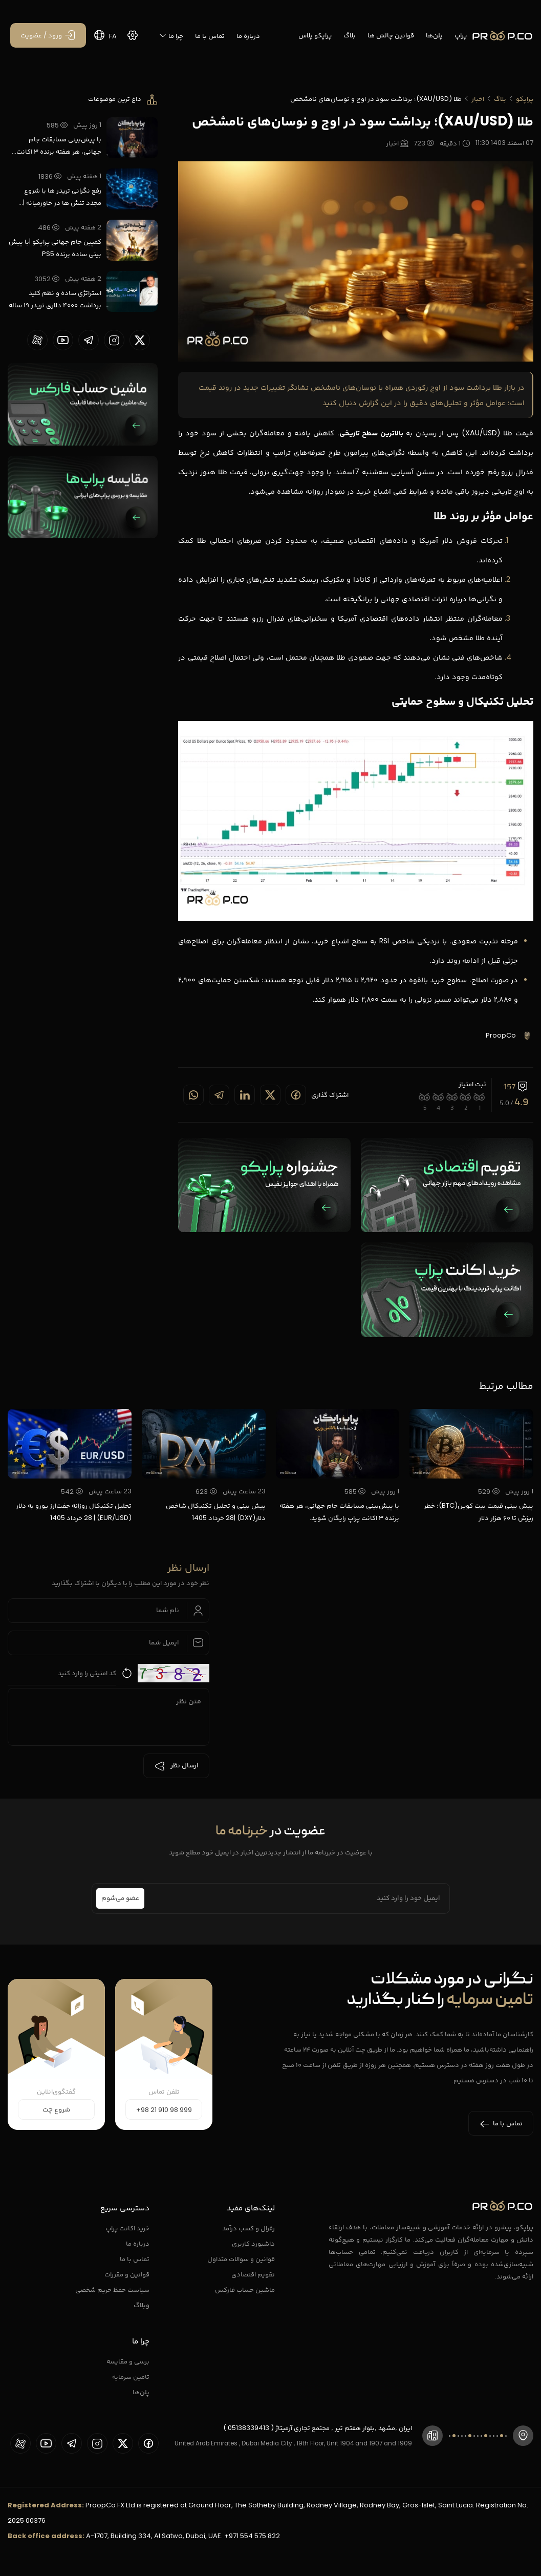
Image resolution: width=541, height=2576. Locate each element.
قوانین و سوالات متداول (241, 2259)
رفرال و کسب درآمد (248, 2228)
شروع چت (56, 2110)
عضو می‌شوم (120, 1898)
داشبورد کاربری (253, 2243)
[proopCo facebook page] (148, 2443)
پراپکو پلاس (315, 35)
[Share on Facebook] (296, 1095)
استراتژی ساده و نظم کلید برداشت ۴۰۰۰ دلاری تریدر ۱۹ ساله (55, 299)
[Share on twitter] (270, 1095)
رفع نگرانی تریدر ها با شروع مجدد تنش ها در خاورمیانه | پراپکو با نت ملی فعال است (62, 197)
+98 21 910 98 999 (164, 2110)
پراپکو (524, 98)
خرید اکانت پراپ (127, 2228)
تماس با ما (210, 35)
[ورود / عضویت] (48, 35)
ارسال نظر (176, 1766)
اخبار (477, 98)
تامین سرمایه (130, 2376)
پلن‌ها (434, 35)
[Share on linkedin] (244, 1095)
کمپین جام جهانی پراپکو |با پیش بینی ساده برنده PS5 (55, 248)
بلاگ (349, 35)
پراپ (461, 35)
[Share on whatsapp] (193, 1095)
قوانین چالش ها (390, 35)
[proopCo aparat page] (37, 340)
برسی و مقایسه (127, 2361)
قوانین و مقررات (126, 2274)
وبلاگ (141, 2305)
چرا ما (171, 35)
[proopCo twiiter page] (139, 340)
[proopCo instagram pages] (114, 340)
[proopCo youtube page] (63, 340)
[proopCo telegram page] (88, 340)
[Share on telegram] (219, 1095)
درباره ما (248, 35)
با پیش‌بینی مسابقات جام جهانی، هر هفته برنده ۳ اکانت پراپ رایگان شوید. (58, 146)
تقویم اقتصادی (253, 2274)
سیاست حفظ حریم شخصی (112, 2289)
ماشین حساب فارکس (245, 2289)
